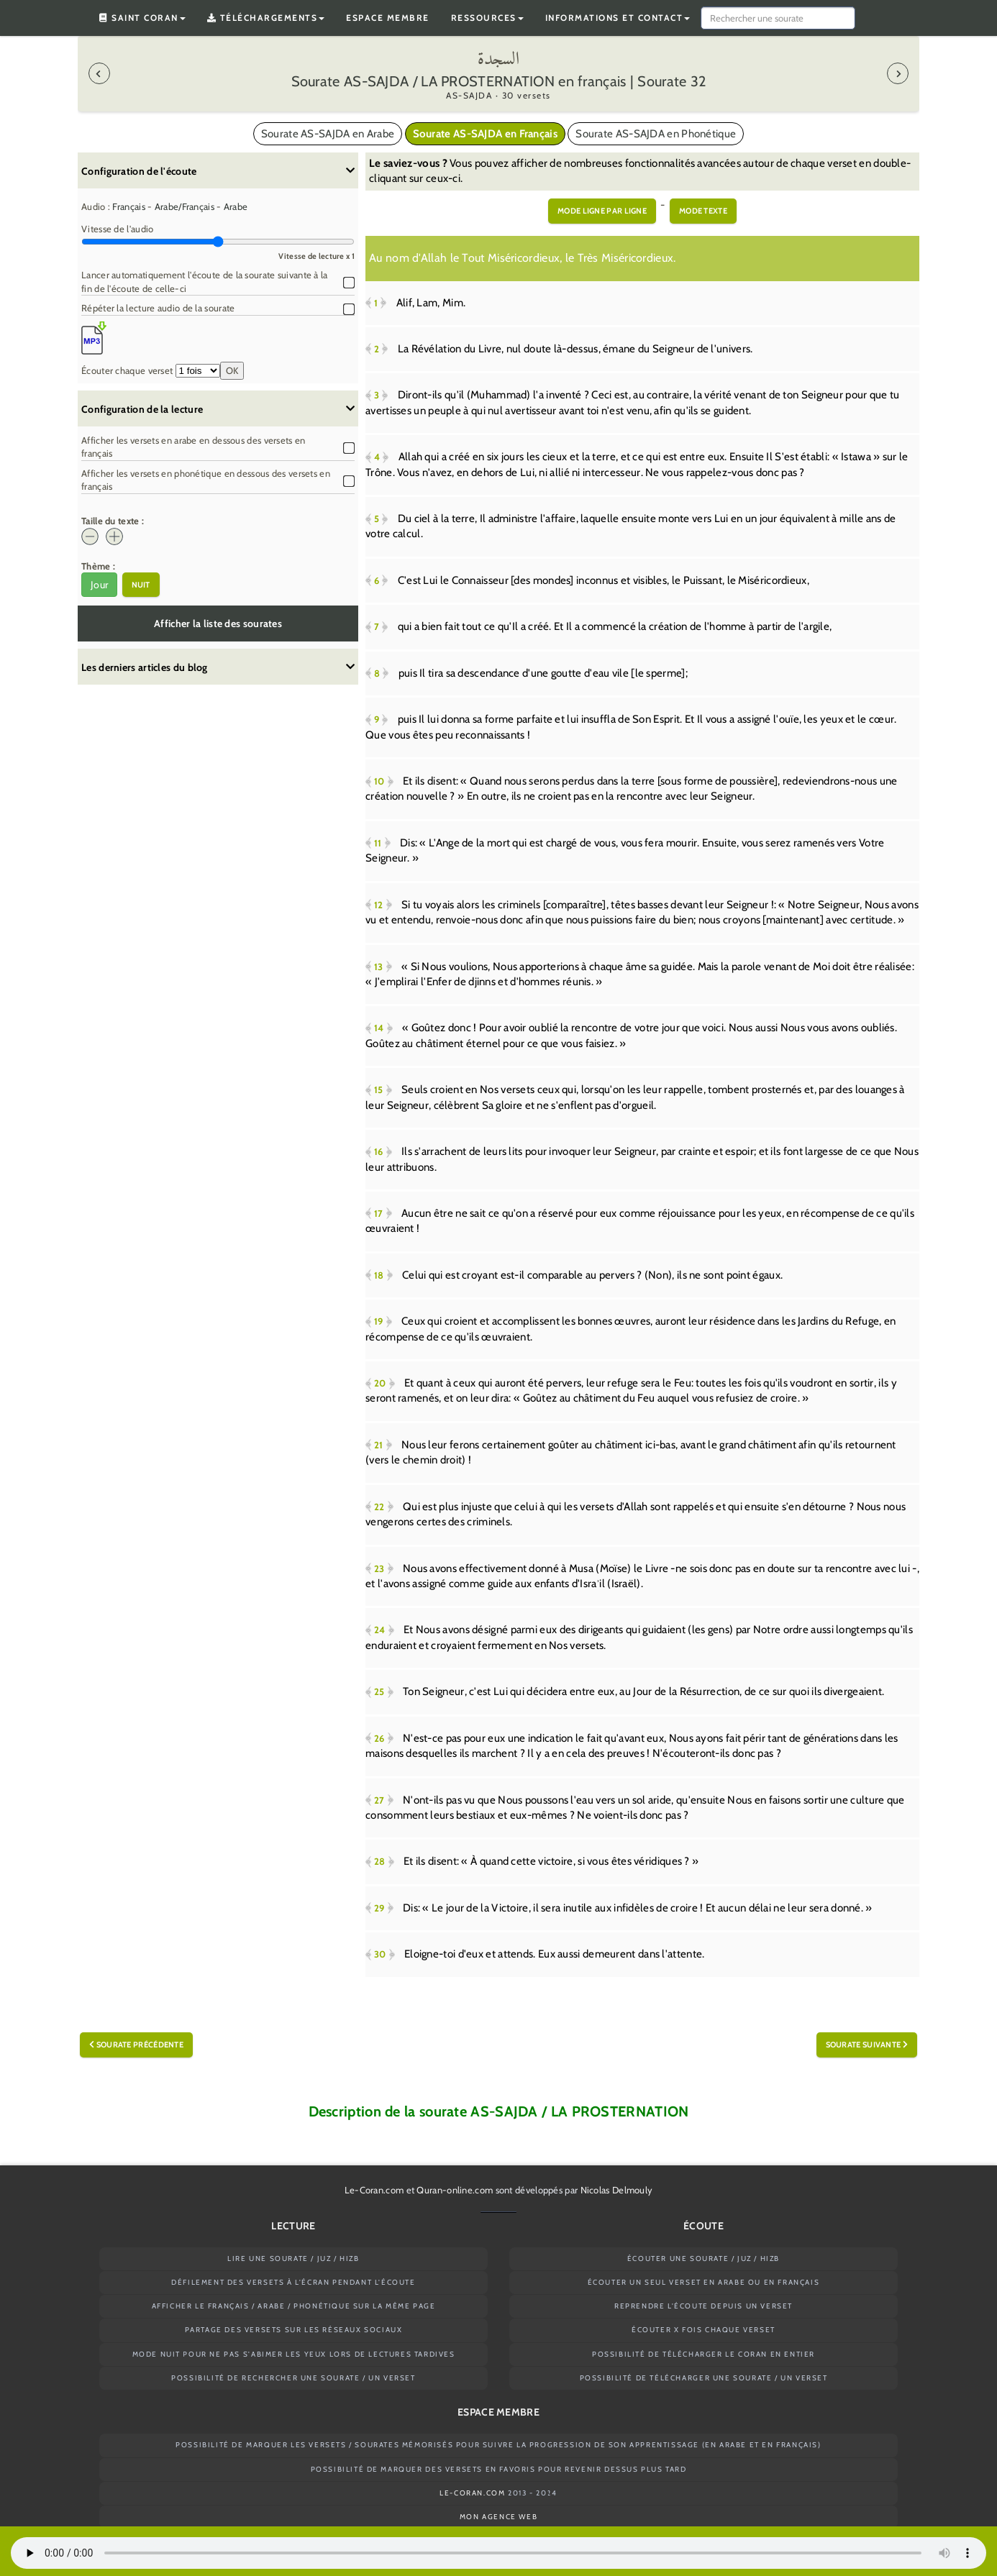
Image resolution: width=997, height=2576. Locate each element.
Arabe (236, 206)
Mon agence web (498, 2516)
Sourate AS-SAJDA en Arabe (328, 133)
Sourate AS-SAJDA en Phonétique (655, 133)
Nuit (141, 585)
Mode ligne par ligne (602, 211)
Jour (99, 584)
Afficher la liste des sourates (218, 623)
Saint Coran (142, 17)
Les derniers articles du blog (218, 667)
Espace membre (387, 17)
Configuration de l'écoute (218, 171)
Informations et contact (618, 17)
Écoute (703, 2225)
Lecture (293, 2225)
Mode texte (703, 211)
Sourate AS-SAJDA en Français (485, 133)
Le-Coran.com (374, 2190)
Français (128, 206)
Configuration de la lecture (218, 409)
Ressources (487, 17)
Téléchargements (266, 17)
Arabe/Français (184, 206)
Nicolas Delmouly (617, 2190)
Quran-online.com (454, 2190)
